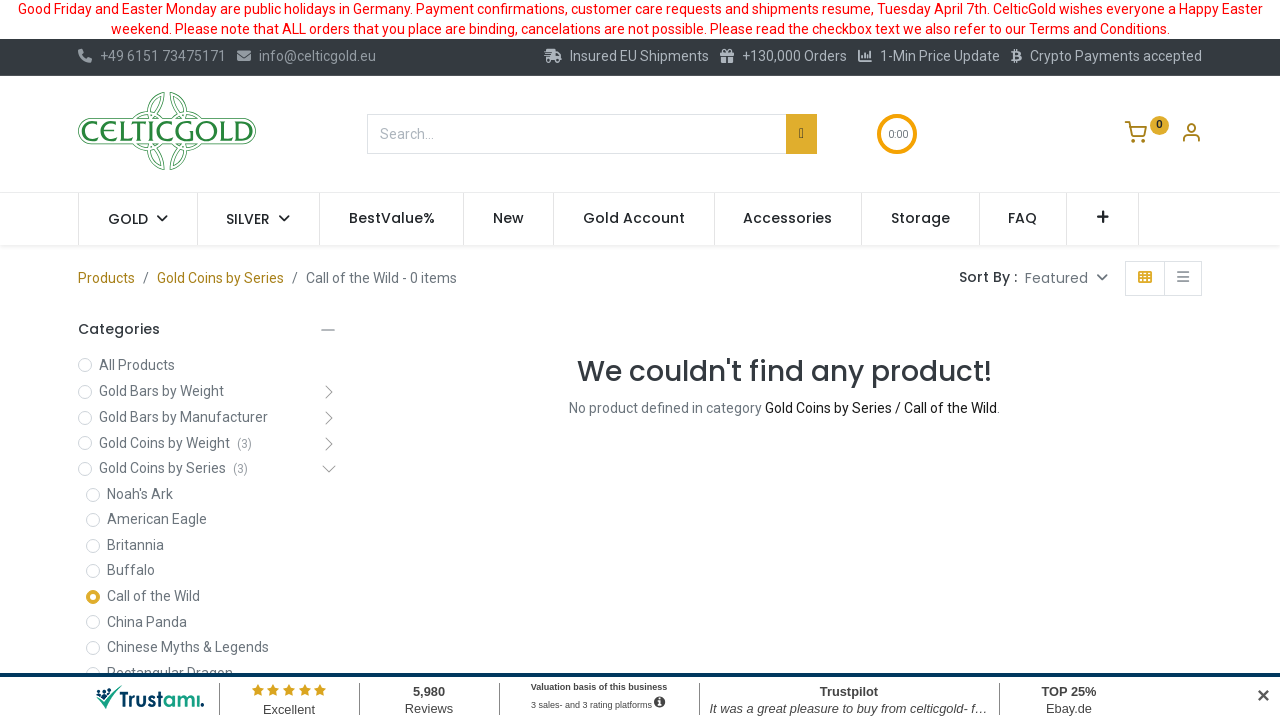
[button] (1102, 219)
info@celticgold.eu (306, 56)
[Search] (801, 134)
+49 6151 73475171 (152, 56)
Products (106, 278)
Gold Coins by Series (220, 278)
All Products (137, 365)
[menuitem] (392, 219)
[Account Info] (1191, 135)
